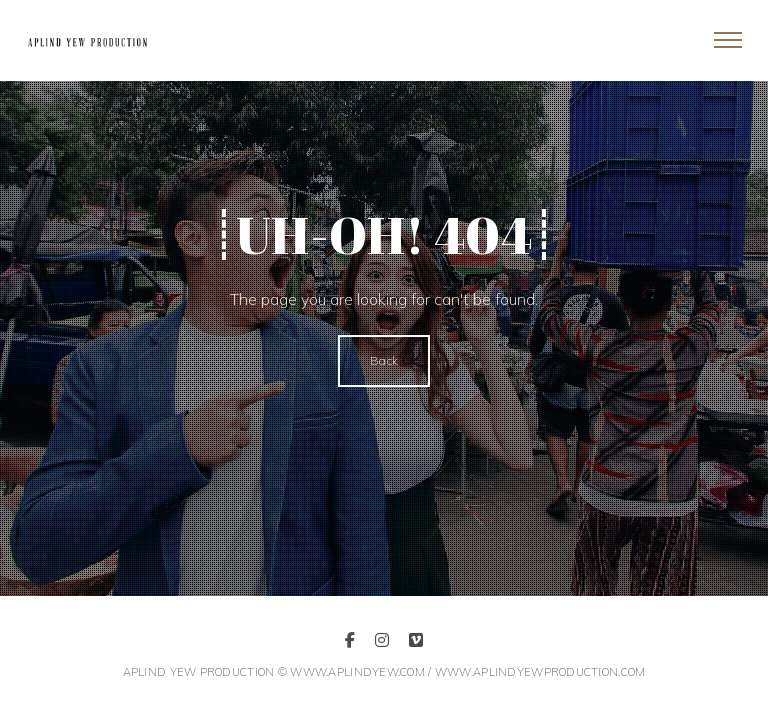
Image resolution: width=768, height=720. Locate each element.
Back (384, 360)
